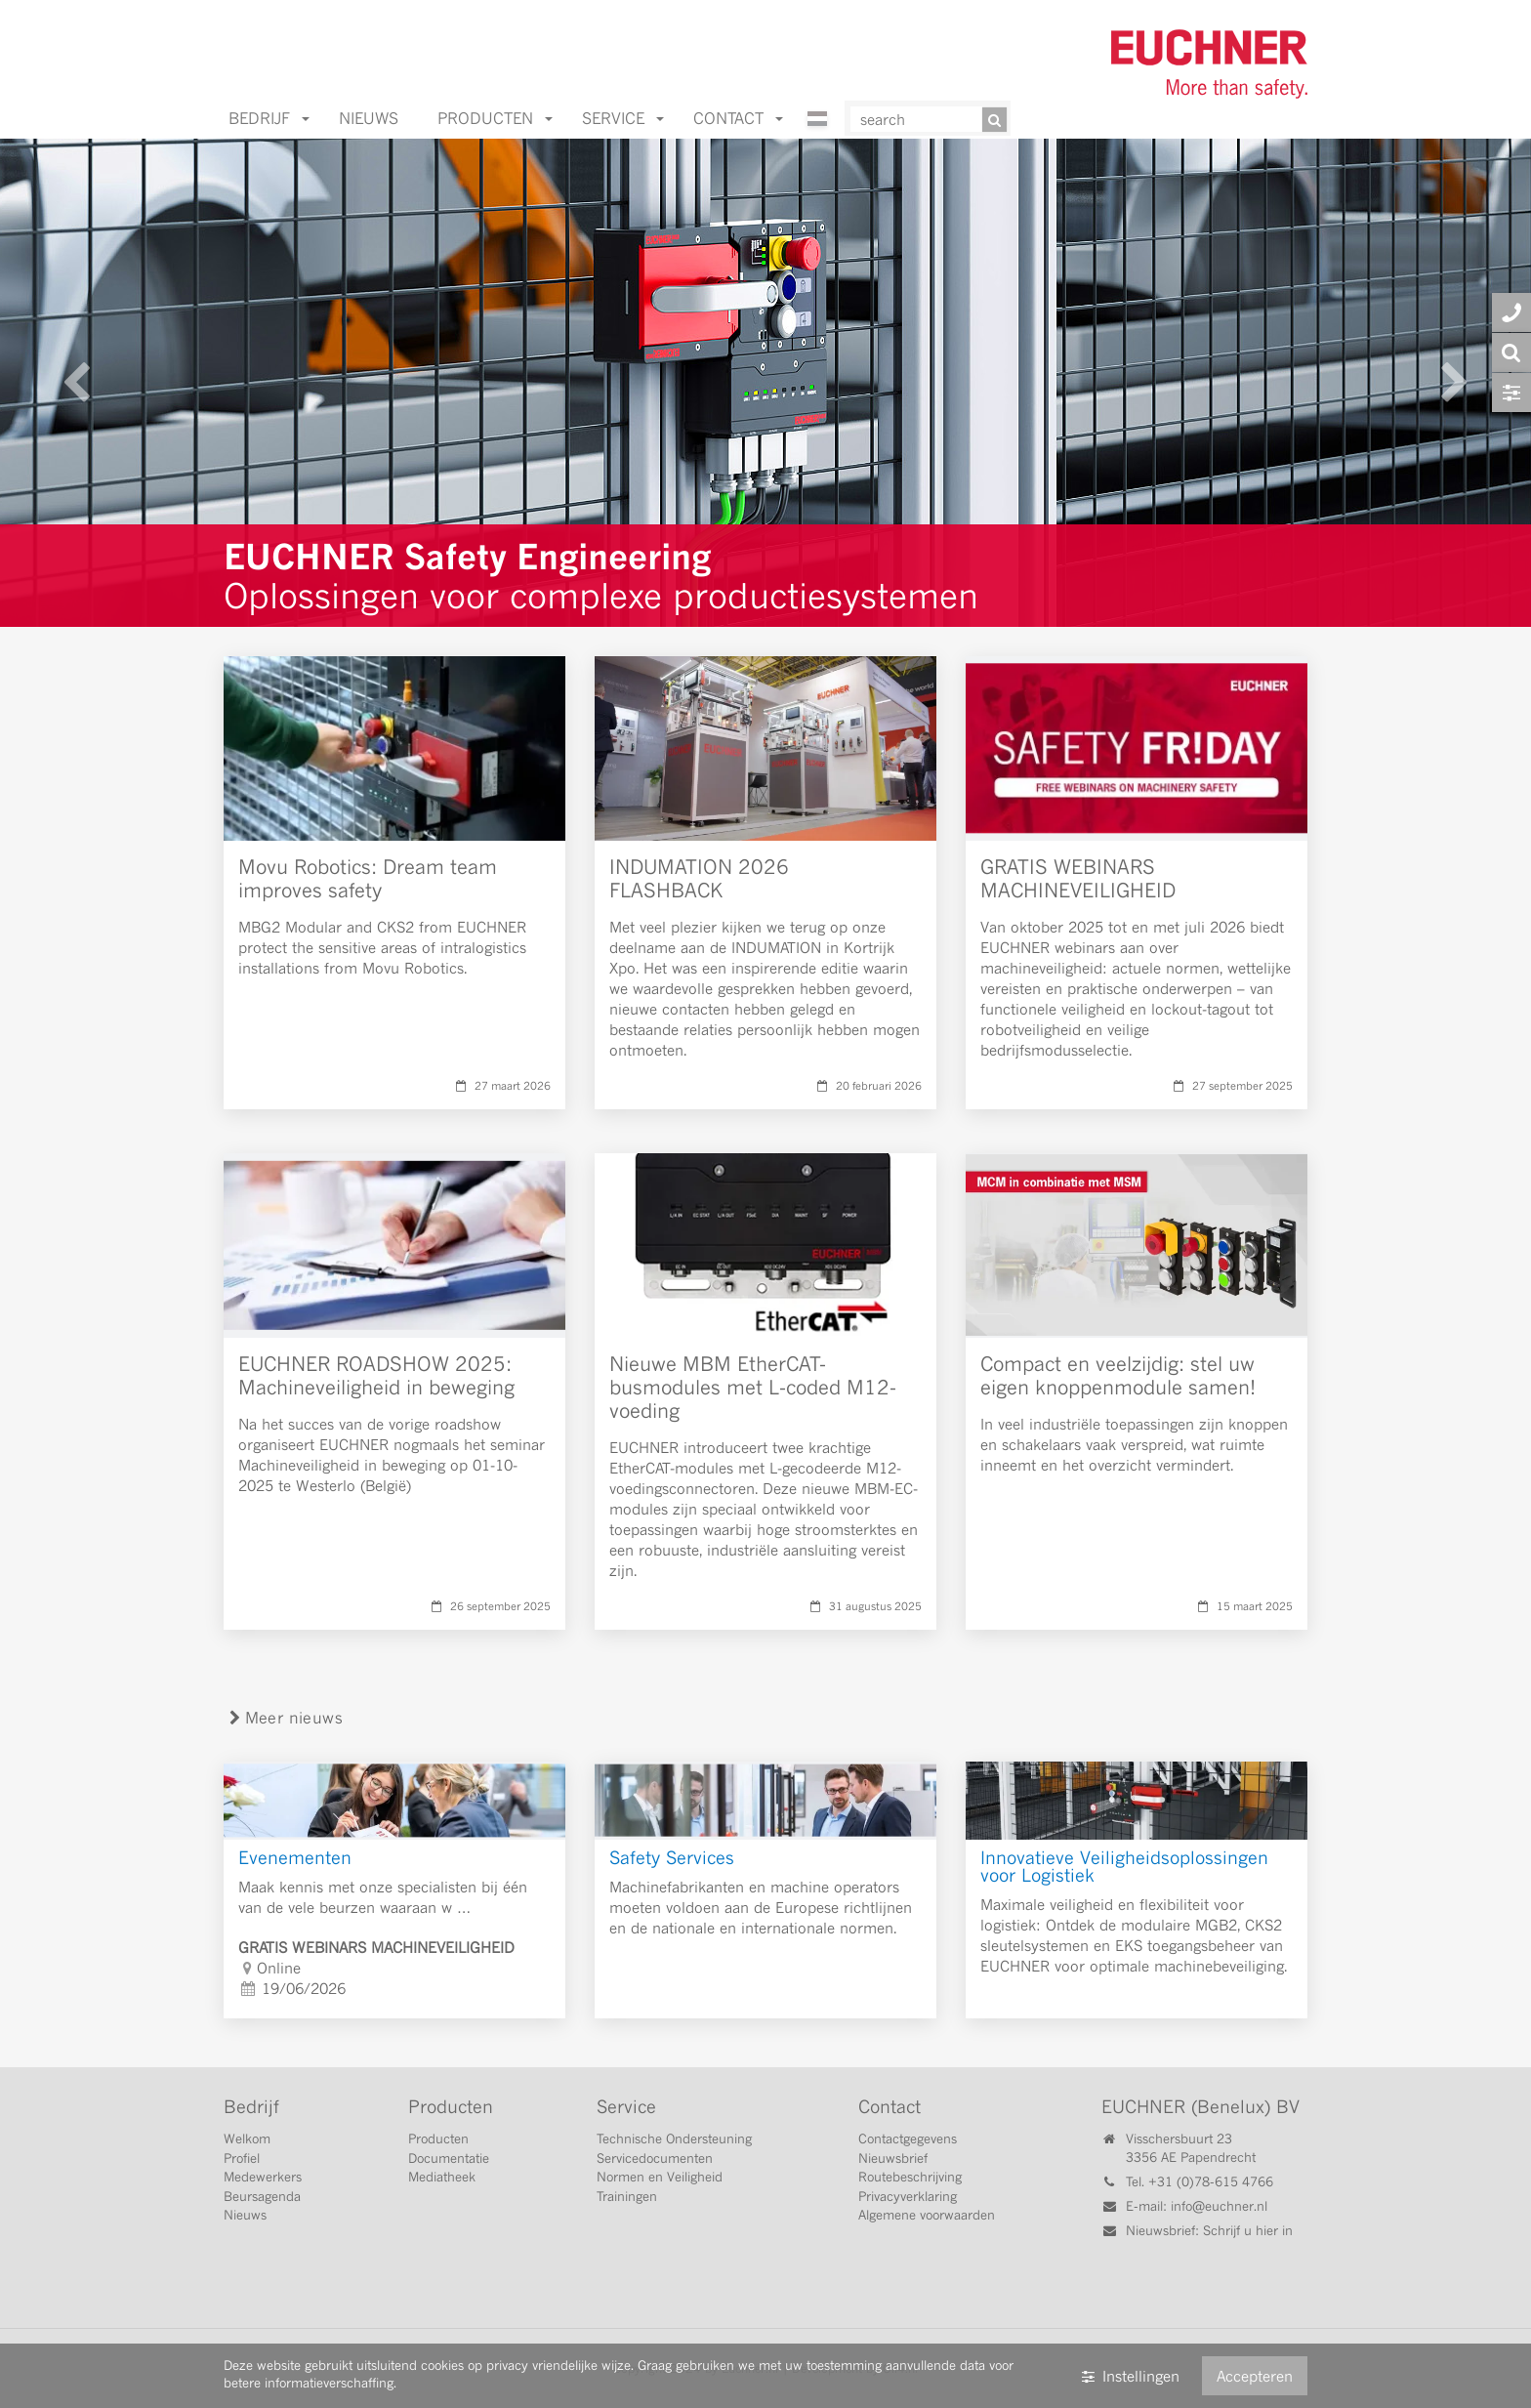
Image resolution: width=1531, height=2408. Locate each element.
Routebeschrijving (910, 2176)
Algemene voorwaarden (926, 2214)
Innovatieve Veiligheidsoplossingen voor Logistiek (1124, 1867)
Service (623, 117)
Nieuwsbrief (893, 2158)
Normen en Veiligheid (660, 2176)
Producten (495, 117)
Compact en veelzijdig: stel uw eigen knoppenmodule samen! (1118, 1375)
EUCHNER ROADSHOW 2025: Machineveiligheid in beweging (376, 1375)
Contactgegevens (907, 2138)
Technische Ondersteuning (674, 2138)
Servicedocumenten (655, 2158)
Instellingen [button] (1129, 2376)
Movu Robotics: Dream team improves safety (367, 878)
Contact (738, 117)
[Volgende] (1454, 383)
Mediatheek (442, 2176)
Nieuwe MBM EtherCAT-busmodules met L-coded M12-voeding (752, 1387)
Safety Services (671, 1858)
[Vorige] (76, 383)
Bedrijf (269, 117)
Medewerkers (263, 2176)
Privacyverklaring (907, 2196)
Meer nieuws (284, 1717)
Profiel (242, 2158)
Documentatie (448, 2158)
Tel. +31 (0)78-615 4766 (1199, 2181)
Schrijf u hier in (1248, 2230)
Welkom (247, 2138)
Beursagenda (262, 2196)
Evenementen (295, 1858)
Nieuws (368, 117)
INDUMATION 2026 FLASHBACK (699, 878)
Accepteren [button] (1255, 2376)
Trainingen (627, 2196)
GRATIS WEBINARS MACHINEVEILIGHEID (1078, 878)
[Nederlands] (819, 133)
